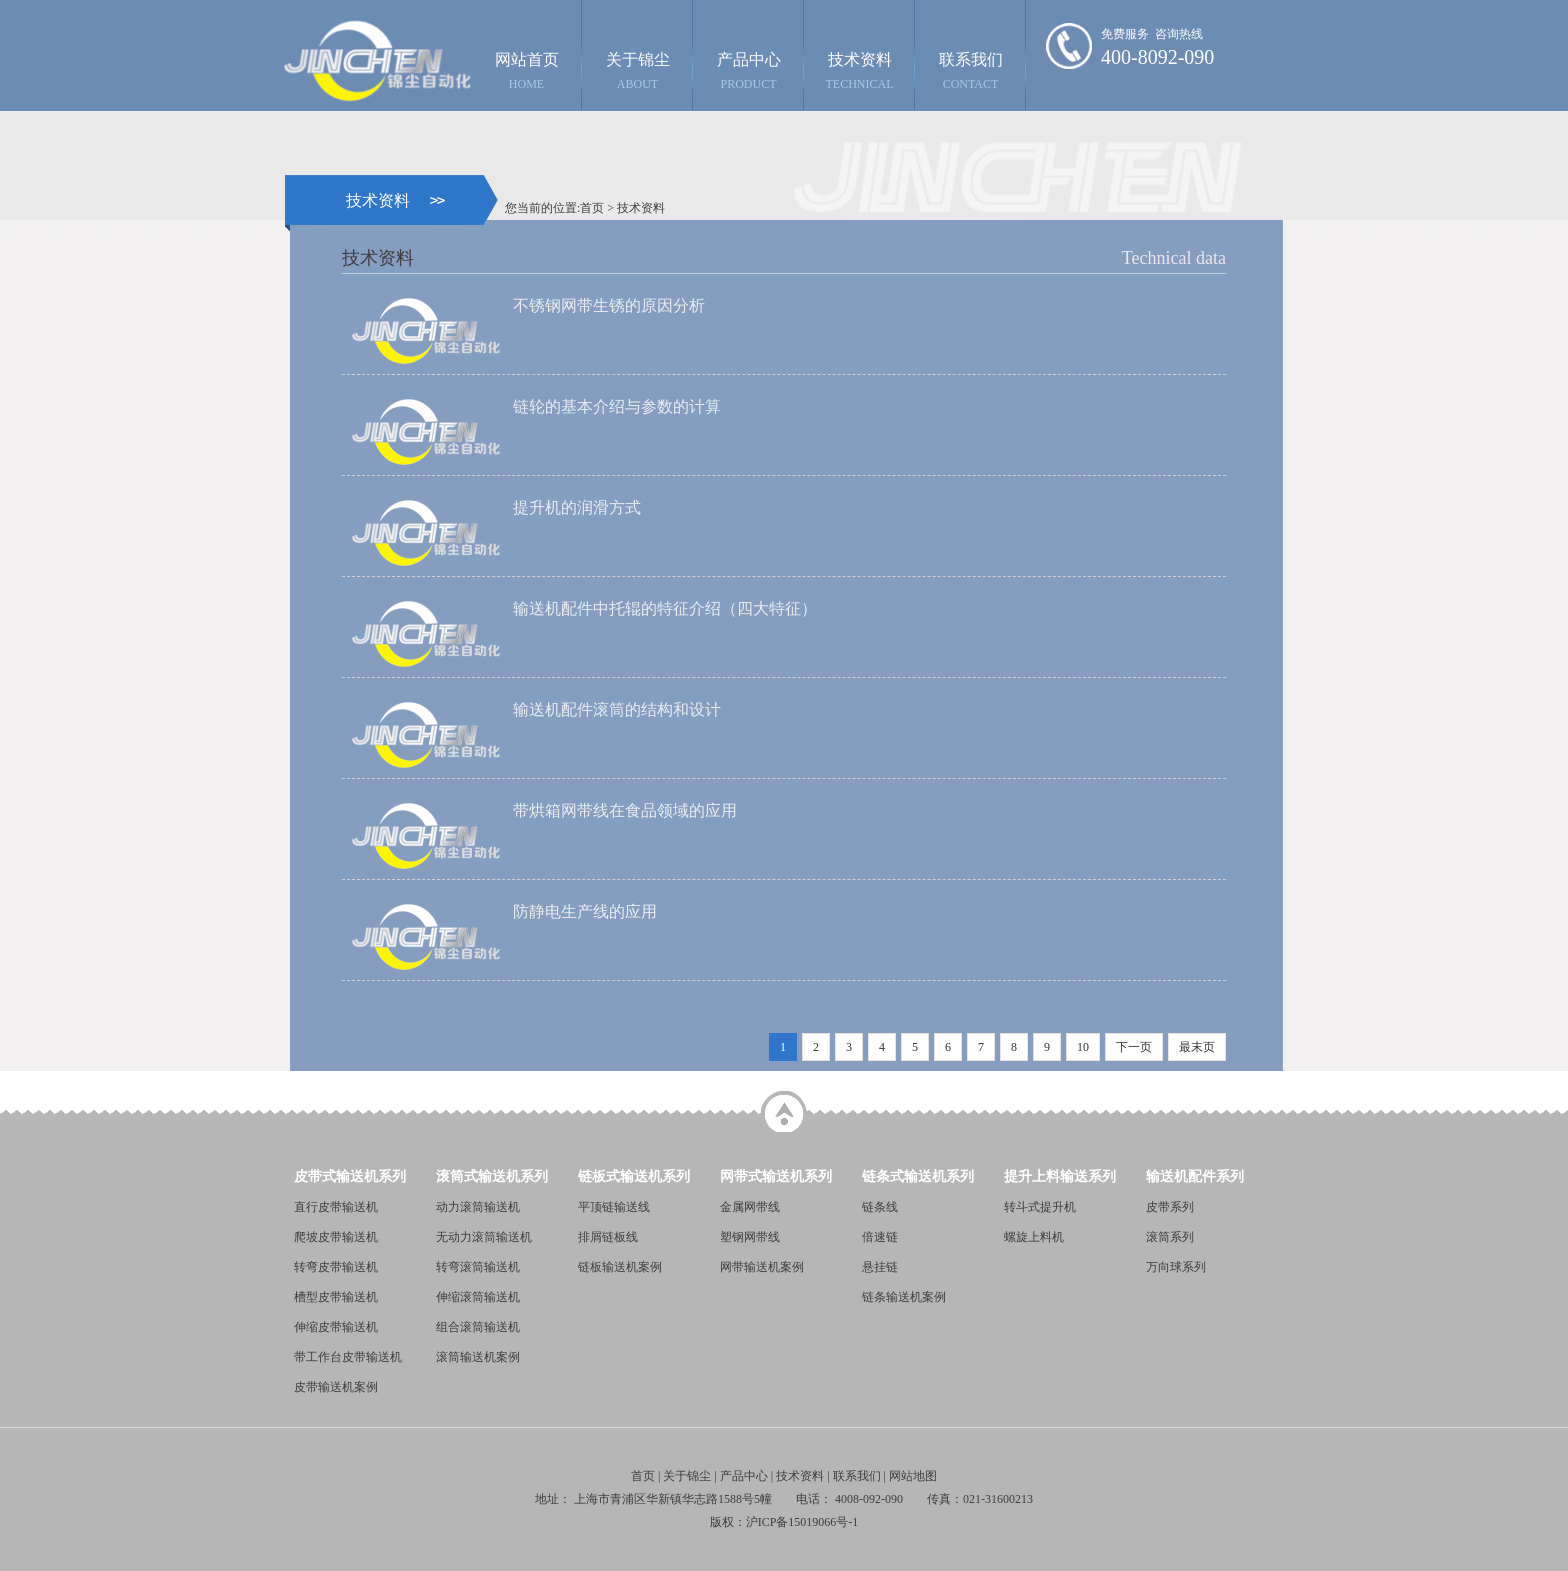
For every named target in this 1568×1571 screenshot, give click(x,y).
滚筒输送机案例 (478, 1357)
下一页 (1134, 1047)
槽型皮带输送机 (336, 1297)
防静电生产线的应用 (585, 911)
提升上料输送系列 (1060, 1176)
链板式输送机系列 (634, 1176)
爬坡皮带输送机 (336, 1237)
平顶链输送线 (614, 1207)
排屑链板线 (608, 1237)
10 (1083, 1047)
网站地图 (913, 1476)
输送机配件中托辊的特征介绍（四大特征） (665, 608)
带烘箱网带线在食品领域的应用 (625, 810)
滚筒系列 (1170, 1237)
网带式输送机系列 (776, 1176)
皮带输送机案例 (336, 1387)
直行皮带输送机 (336, 1207)
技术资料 (860, 71)
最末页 (1197, 1047)
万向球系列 (1176, 1267)
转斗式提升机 (1040, 1207)
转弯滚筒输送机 (478, 1267)
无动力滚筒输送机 (484, 1237)
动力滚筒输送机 (478, 1207)
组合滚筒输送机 (478, 1327)
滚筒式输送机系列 (492, 1176)
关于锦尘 (638, 71)
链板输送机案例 (620, 1267)
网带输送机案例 (762, 1267)
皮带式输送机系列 (350, 1176)
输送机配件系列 (1195, 1176)
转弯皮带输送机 (336, 1267)
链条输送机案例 (904, 1297)
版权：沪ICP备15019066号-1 (784, 1522)
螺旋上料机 (1034, 1237)
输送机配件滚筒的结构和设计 (617, 709)
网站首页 (527, 71)
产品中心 (749, 71)
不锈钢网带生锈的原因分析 (609, 305)
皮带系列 (1170, 1207)
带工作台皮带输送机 (348, 1357)
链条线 (880, 1207)
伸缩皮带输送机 (336, 1327)
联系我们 (971, 71)
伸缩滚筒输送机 (478, 1297)
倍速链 (880, 1237)
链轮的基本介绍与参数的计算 (617, 406)
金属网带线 (750, 1207)
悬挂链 (880, 1267)
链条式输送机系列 (918, 1176)
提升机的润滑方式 (577, 507)
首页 (592, 208)
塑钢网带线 (750, 1237)
